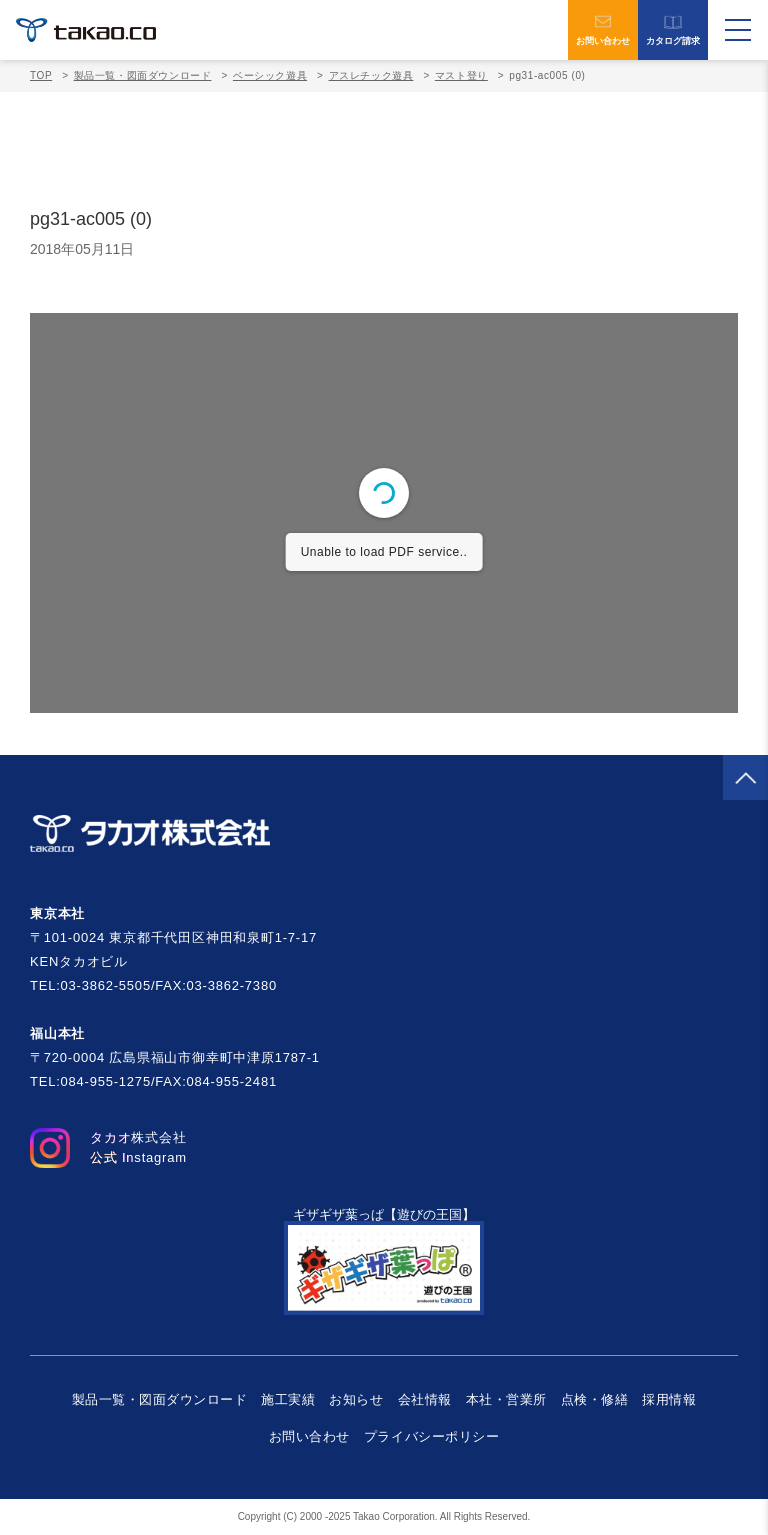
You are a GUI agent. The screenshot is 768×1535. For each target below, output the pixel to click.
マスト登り (461, 75)
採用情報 (669, 1399)
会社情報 (425, 1399)
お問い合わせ (603, 30)
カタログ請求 (673, 30)
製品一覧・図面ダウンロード (143, 75)
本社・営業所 (506, 1399)
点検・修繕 (595, 1399)
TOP (41, 75)
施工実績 (288, 1399)
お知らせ (356, 1399)
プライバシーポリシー (431, 1436)
